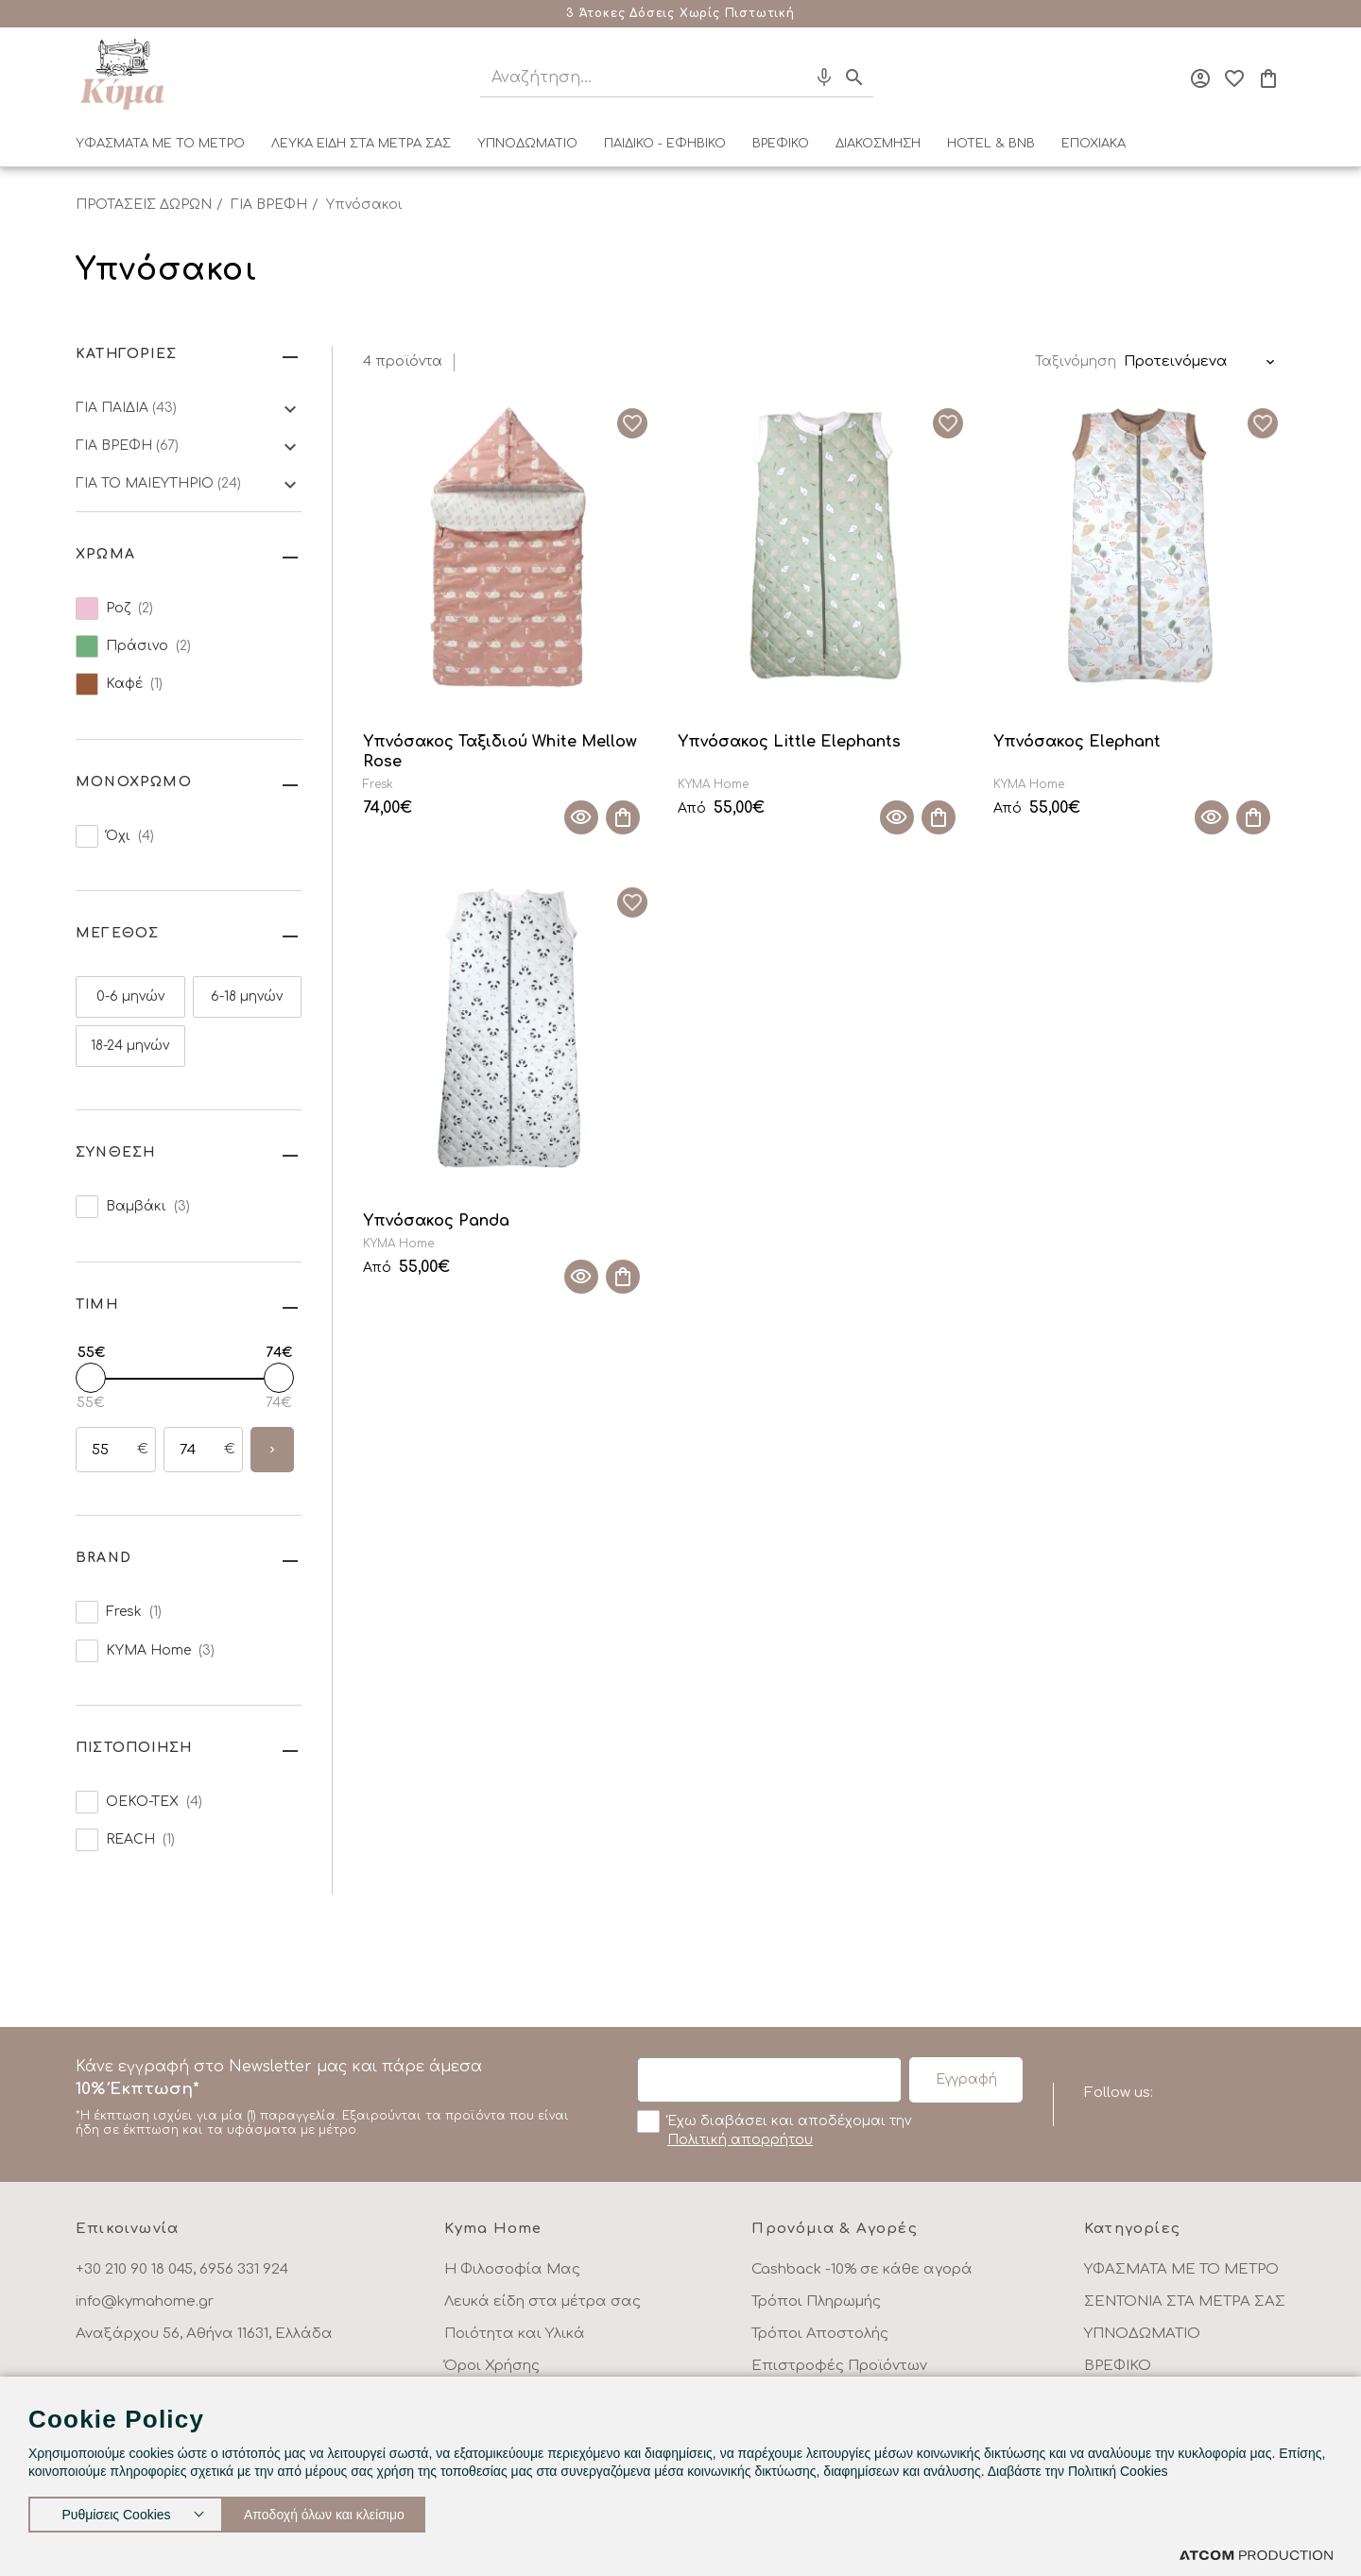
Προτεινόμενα (1176, 361)
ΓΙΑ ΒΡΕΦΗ (269, 204)
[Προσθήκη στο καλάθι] (623, 817)
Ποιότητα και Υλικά (514, 2334)
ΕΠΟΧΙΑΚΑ (1093, 143)
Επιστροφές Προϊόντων (839, 2366)
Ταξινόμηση (1075, 361)
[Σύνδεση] (1200, 78)
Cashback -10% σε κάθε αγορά (862, 2269)
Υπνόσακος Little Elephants (789, 741)
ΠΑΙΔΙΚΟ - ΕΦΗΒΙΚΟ (665, 143)
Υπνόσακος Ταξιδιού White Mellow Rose (500, 751)
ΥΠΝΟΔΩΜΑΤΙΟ (527, 143)
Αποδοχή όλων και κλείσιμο (345, 2510)
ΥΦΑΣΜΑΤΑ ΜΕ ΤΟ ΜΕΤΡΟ (160, 143)
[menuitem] (160, 147)
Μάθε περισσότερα (798, 13)
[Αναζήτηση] (626, 78)
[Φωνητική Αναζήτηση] (824, 77)
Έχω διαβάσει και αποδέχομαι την (774, 2129)
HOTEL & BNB (991, 143)
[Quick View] (581, 817)
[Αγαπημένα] (1234, 78)
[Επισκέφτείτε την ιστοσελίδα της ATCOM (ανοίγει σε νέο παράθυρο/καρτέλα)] (1256, 2555)
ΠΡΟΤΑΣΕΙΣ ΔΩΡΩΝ (144, 204)
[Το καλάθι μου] (1268, 78)
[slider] (91, 1378)
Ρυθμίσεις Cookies (116, 2510)
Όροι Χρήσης (492, 2366)
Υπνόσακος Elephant (1077, 741)
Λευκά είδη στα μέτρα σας (542, 2301)
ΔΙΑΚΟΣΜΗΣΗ (878, 143)
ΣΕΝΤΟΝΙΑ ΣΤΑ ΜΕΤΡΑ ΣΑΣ (1184, 2301)
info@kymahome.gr (145, 2301)
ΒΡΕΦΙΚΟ (780, 143)
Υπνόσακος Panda (436, 1220)
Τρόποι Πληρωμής (816, 2301)
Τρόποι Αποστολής (819, 2334)
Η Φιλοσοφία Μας (512, 2269)
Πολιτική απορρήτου (740, 2140)
